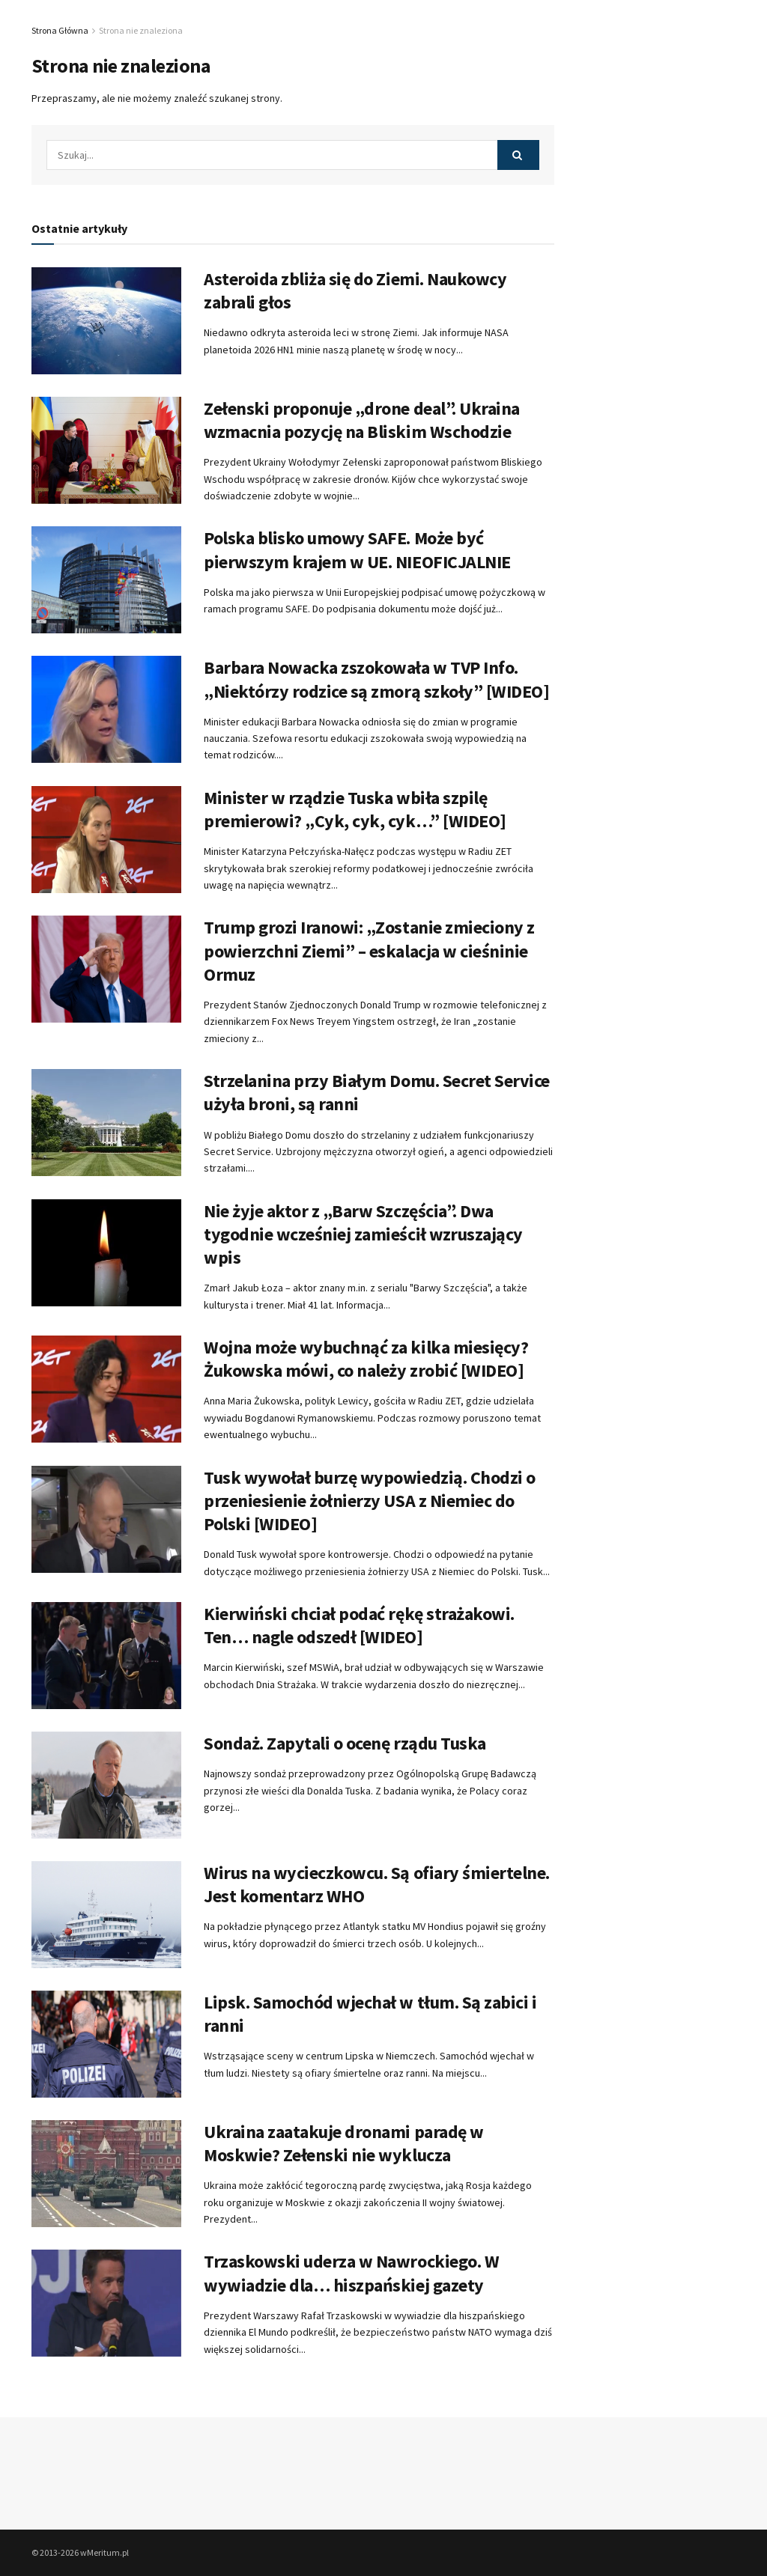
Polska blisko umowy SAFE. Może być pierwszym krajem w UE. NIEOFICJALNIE (357, 549)
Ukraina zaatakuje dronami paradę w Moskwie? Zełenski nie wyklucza (344, 2143)
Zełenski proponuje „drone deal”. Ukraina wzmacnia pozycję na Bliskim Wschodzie (362, 420)
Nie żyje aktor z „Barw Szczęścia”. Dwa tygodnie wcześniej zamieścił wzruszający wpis (363, 1234)
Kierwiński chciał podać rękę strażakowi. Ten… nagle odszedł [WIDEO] (359, 1625)
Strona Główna (59, 30)
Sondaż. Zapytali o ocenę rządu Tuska (345, 1743)
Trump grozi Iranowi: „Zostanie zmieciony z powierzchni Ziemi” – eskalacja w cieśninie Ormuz (369, 950)
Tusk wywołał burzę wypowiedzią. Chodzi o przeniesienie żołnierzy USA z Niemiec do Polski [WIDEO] (370, 1500)
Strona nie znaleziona (141, 30)
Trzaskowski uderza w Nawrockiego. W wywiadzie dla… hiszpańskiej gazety (351, 2273)
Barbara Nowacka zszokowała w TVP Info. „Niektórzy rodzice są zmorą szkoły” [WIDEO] (376, 679)
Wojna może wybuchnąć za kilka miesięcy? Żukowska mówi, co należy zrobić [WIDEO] (366, 1359)
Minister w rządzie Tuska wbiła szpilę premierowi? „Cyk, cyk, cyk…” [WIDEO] (355, 809)
